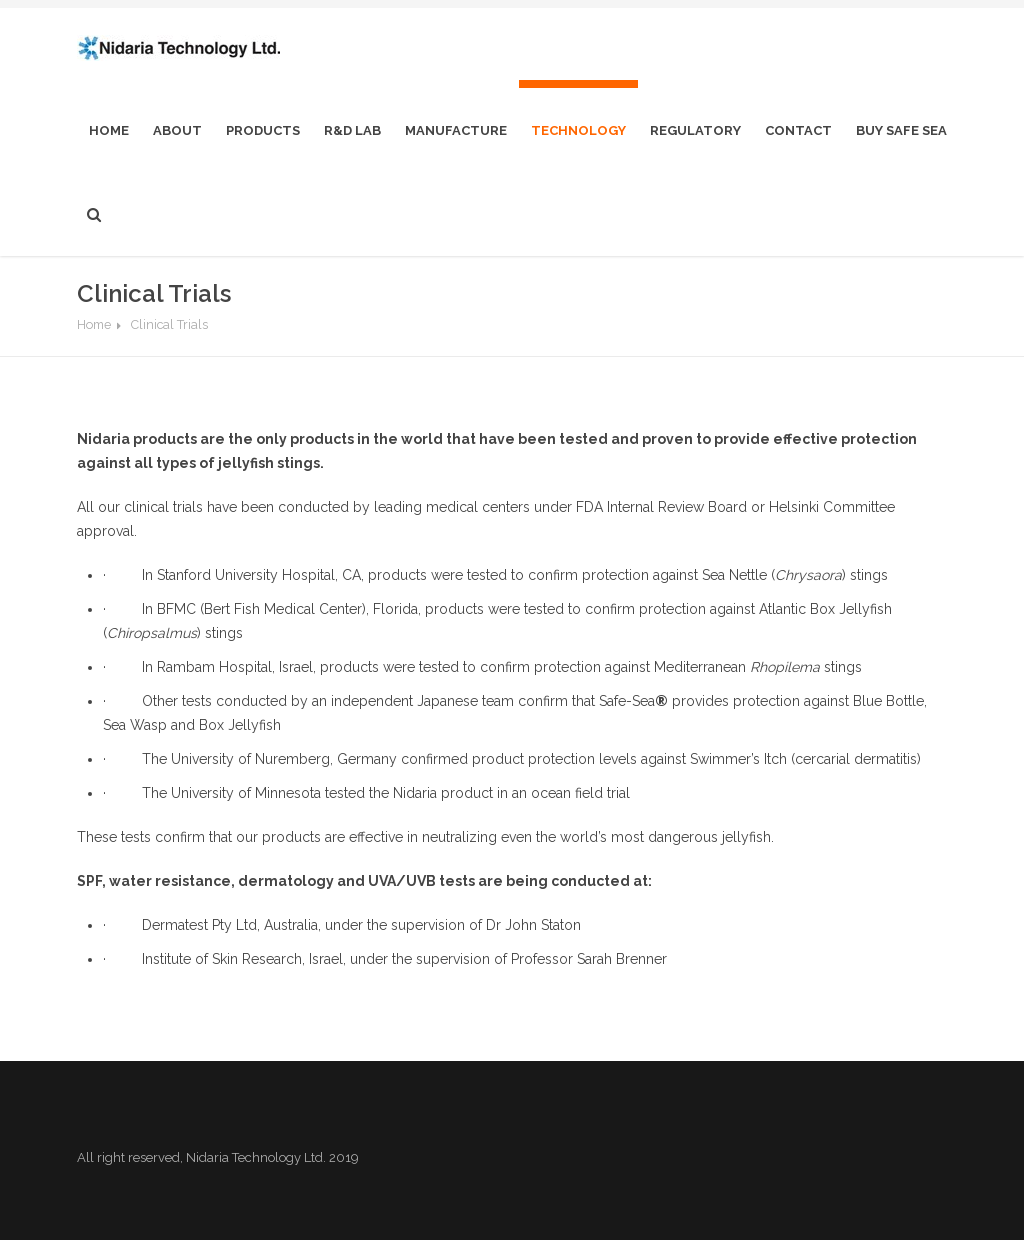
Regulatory (695, 130)
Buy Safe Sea (901, 130)
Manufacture (456, 130)
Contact (798, 130)
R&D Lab (352, 130)
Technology (578, 130)
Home (94, 324)
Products (263, 130)
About (177, 130)
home (109, 130)
